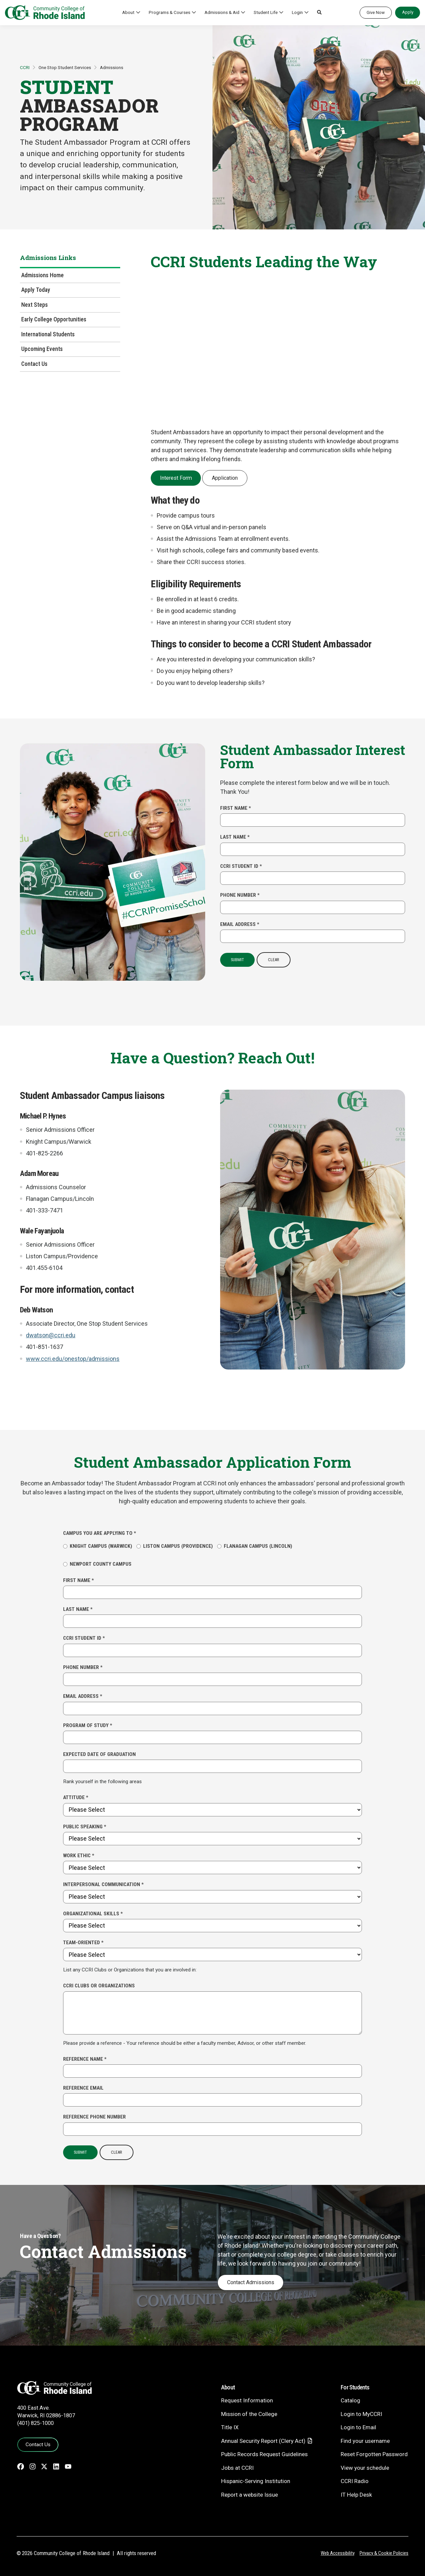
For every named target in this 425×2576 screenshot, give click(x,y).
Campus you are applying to (99, 1533)
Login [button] (297, 12)
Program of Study (87, 1725)
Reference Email (83, 2088)
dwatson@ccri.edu (50, 1335)
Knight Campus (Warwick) (97, 1546)
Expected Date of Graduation (99, 1754)
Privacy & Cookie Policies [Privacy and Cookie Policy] (384, 2553)
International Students (48, 334)
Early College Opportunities (53, 319)
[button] (319, 12)
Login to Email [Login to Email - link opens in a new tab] (358, 2427)
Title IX (230, 2427)
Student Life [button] (266, 12)
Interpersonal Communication (103, 1884)
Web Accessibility (338, 2553)
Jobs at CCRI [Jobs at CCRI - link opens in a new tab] (237, 2467)
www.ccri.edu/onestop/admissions (73, 1358)
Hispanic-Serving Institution (255, 2481)
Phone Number (240, 895)
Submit (237, 959)
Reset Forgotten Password (374, 2454)
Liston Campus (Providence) (174, 1546)
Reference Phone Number (94, 2117)
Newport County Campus (97, 1564)
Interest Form (176, 478)
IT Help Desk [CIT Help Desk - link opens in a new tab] (356, 2494)
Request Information (247, 2400)
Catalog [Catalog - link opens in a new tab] (350, 2400)
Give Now (376, 12)
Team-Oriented (83, 1943)
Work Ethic (78, 1856)
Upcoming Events (42, 349)
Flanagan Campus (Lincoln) (254, 1546)
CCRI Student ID (241, 866)
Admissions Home (42, 275)
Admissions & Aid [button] (222, 12)
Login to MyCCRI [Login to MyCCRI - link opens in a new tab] (361, 2414)
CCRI (25, 67)
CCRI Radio (355, 2481)
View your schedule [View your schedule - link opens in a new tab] (365, 2467)
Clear (273, 959)
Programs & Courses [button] (169, 12)
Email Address (239, 924)
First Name (235, 808)
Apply (407, 12)
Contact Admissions (250, 2282)
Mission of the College (249, 2414)
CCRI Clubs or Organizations (99, 1986)
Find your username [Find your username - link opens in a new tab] (365, 2441)
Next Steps (34, 304)
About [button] (128, 12)
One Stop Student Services (65, 67)
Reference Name (85, 2059)
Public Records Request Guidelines (264, 2454)
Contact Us (34, 364)
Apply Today (35, 290)
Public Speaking (84, 1827)
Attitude (75, 1797)
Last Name (235, 837)
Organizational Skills (93, 1914)
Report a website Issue (249, 2494)
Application (225, 478)
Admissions (111, 67)
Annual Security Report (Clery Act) (263, 2441)
